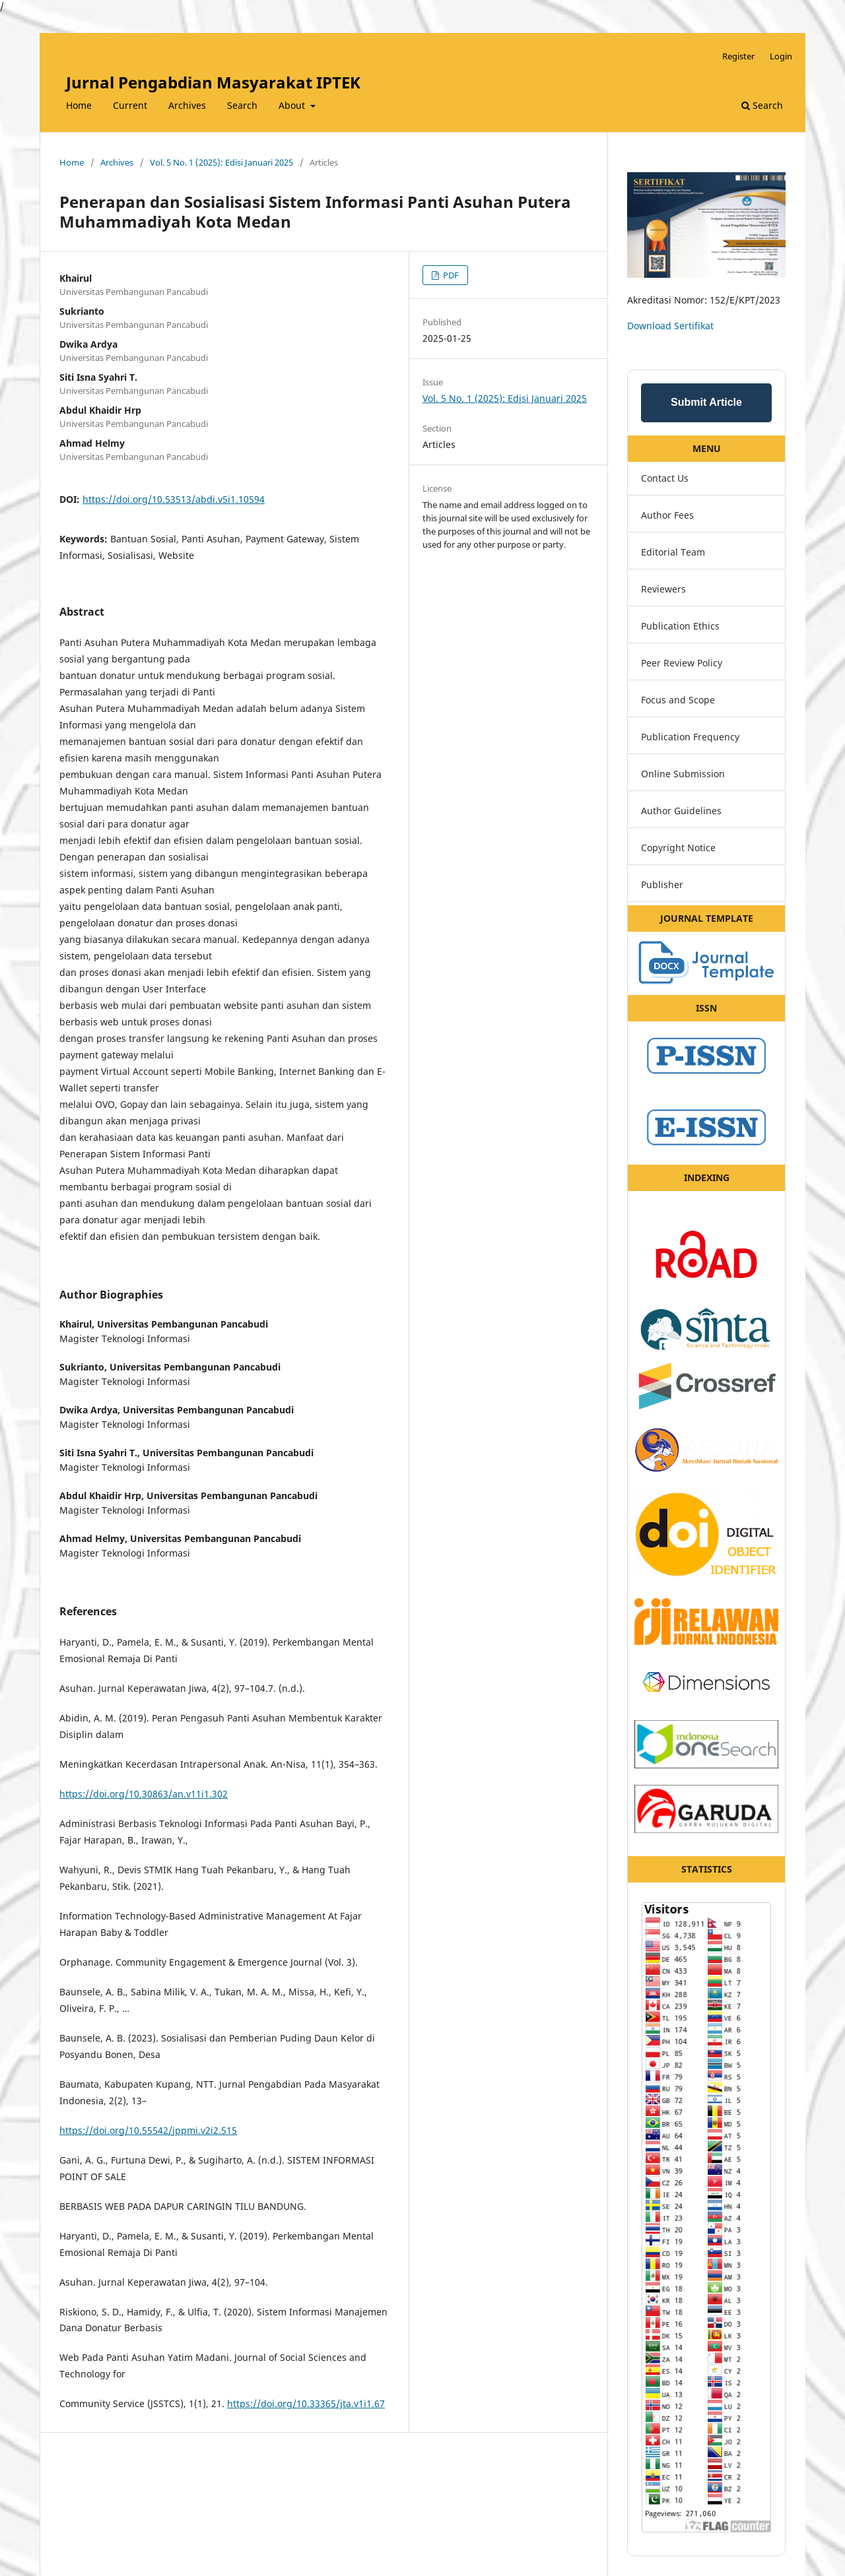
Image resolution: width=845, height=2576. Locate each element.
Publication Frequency (690, 736)
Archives (187, 105)
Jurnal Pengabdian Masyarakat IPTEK (213, 82)
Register (738, 56)
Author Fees (667, 515)
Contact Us (665, 478)
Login (781, 56)
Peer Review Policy (681, 663)
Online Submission (683, 773)
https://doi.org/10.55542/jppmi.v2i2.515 (148, 2130)
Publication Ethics (680, 626)
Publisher (662, 884)
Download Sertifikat (670, 325)
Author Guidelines (681, 810)
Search (242, 105)
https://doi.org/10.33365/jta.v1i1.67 (306, 2403)
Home (79, 105)
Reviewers (663, 589)
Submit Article (706, 402)
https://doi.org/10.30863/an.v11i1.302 (143, 1793)
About (293, 105)
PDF (450, 275)
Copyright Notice (678, 847)
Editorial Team (673, 552)
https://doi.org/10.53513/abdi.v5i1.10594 (174, 499)
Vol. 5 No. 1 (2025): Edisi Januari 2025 (221, 162)
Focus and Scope (678, 699)
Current (130, 105)
